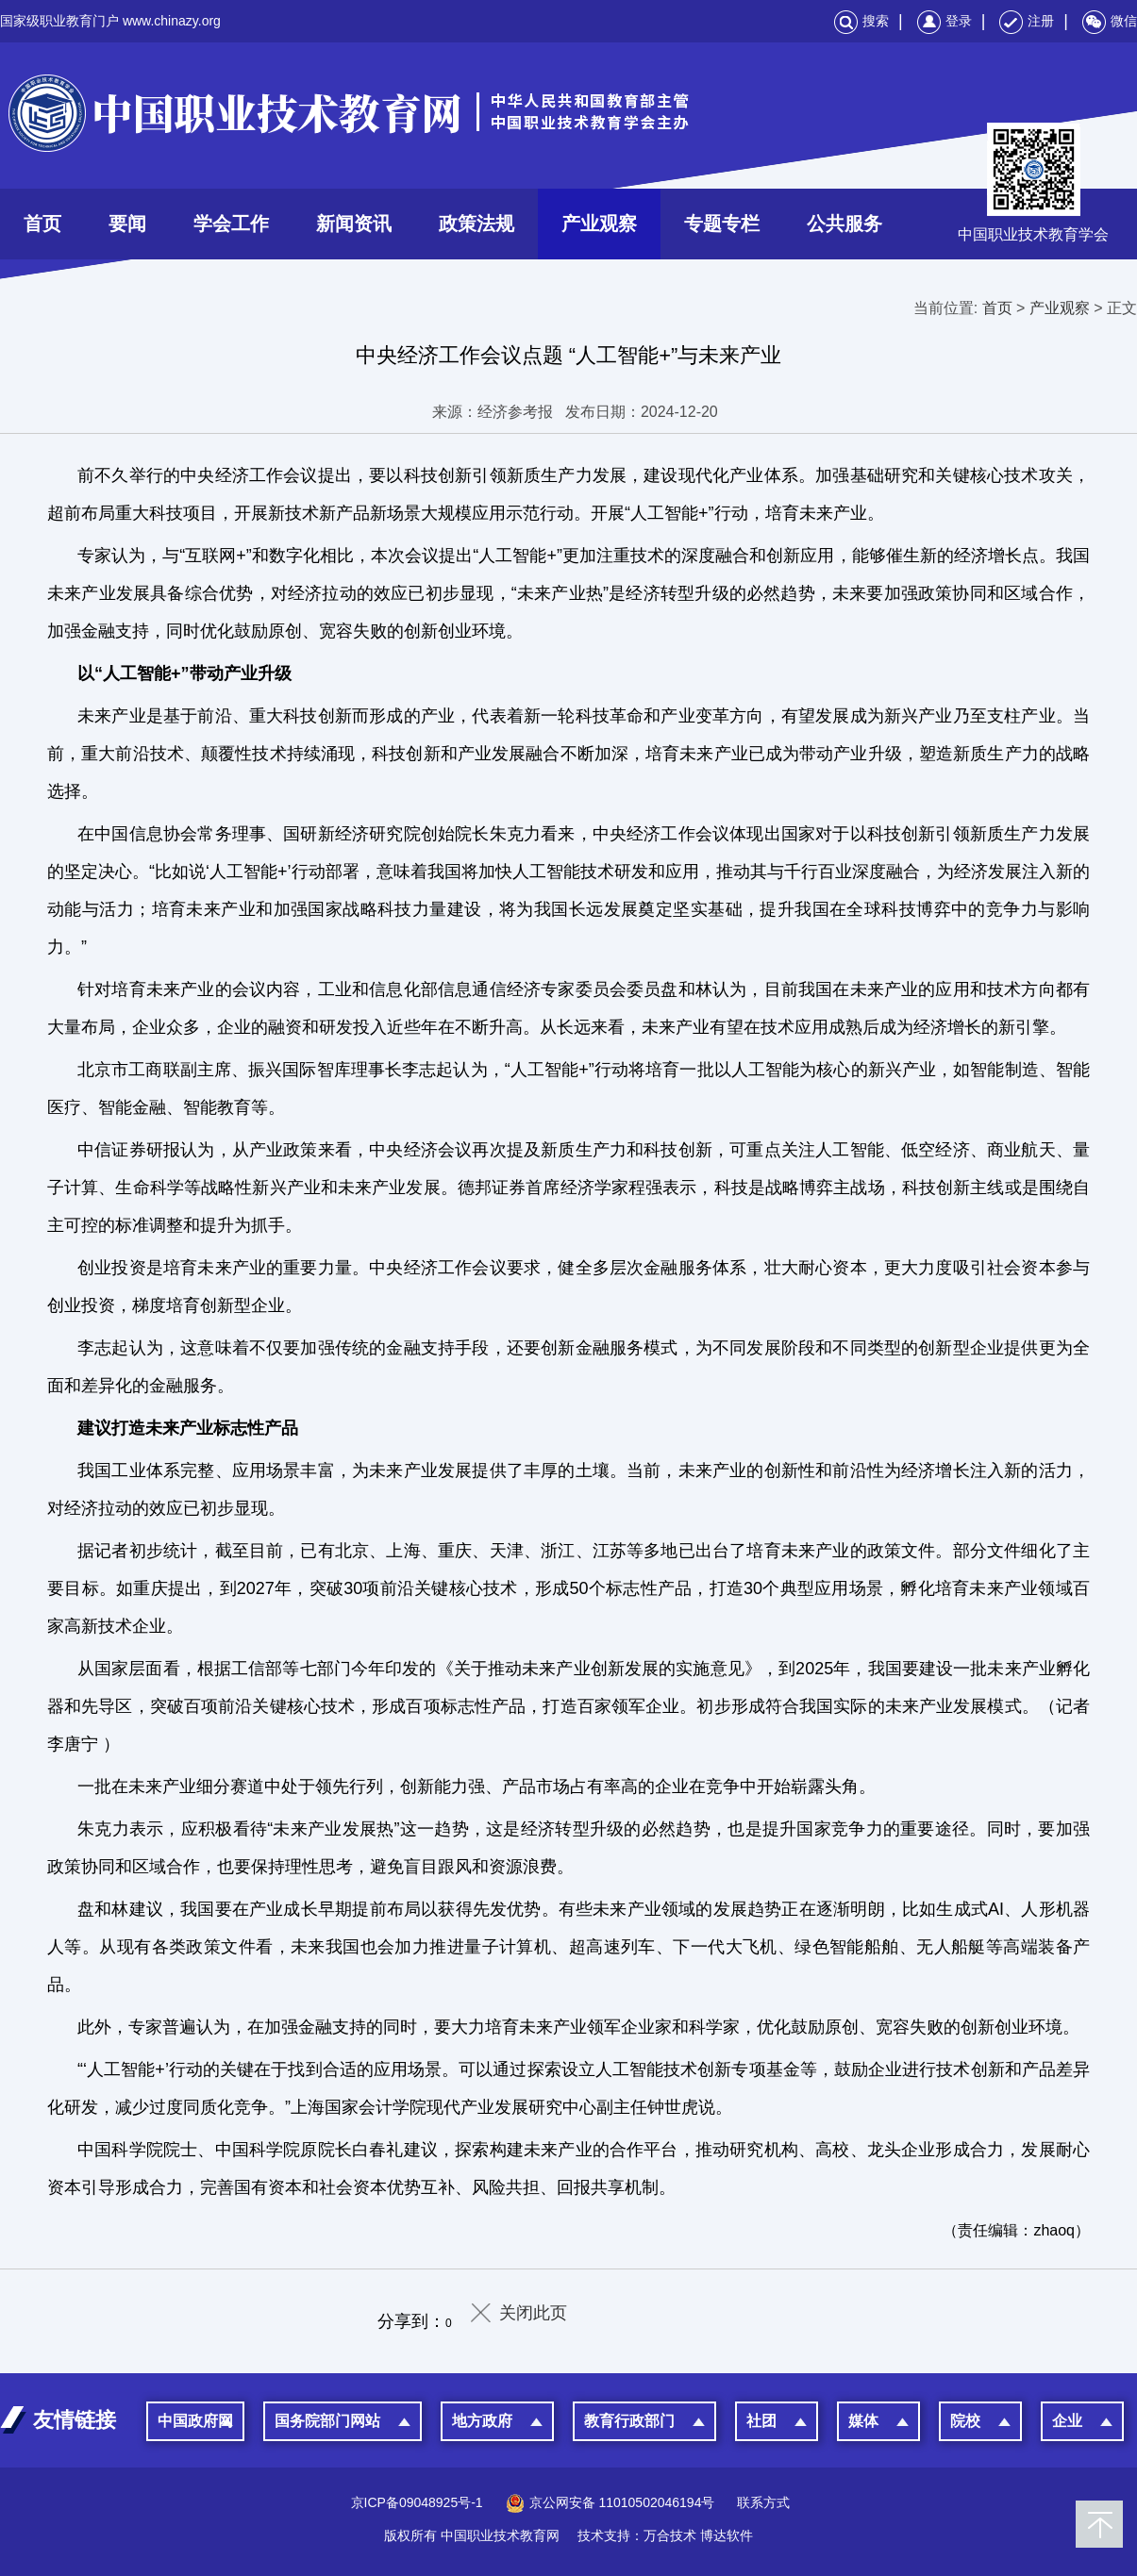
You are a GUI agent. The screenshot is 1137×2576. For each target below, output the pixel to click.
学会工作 (231, 223)
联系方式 (763, 2502)
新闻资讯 (354, 223)
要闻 (127, 223)
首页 (42, 223)
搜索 (861, 20)
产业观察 (599, 223)
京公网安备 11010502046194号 (610, 2502)
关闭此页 (533, 2312)
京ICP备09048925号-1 (417, 2502)
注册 (1026, 20)
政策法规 (476, 223)
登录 (944, 20)
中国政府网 (195, 2421)
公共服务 (844, 223)
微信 (1109, 20)
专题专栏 (722, 223)
